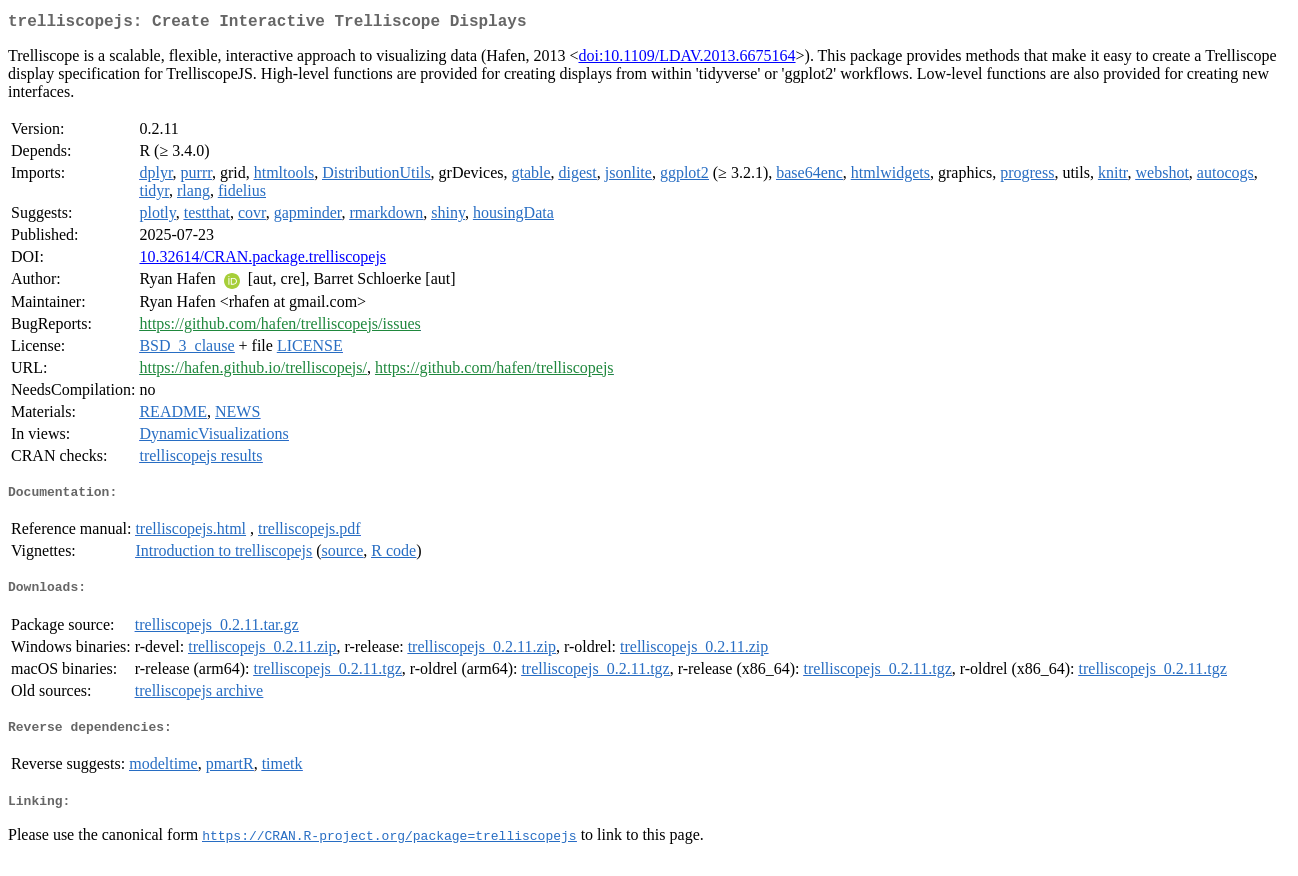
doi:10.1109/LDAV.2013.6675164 (686, 59)
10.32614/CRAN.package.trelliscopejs (262, 260)
